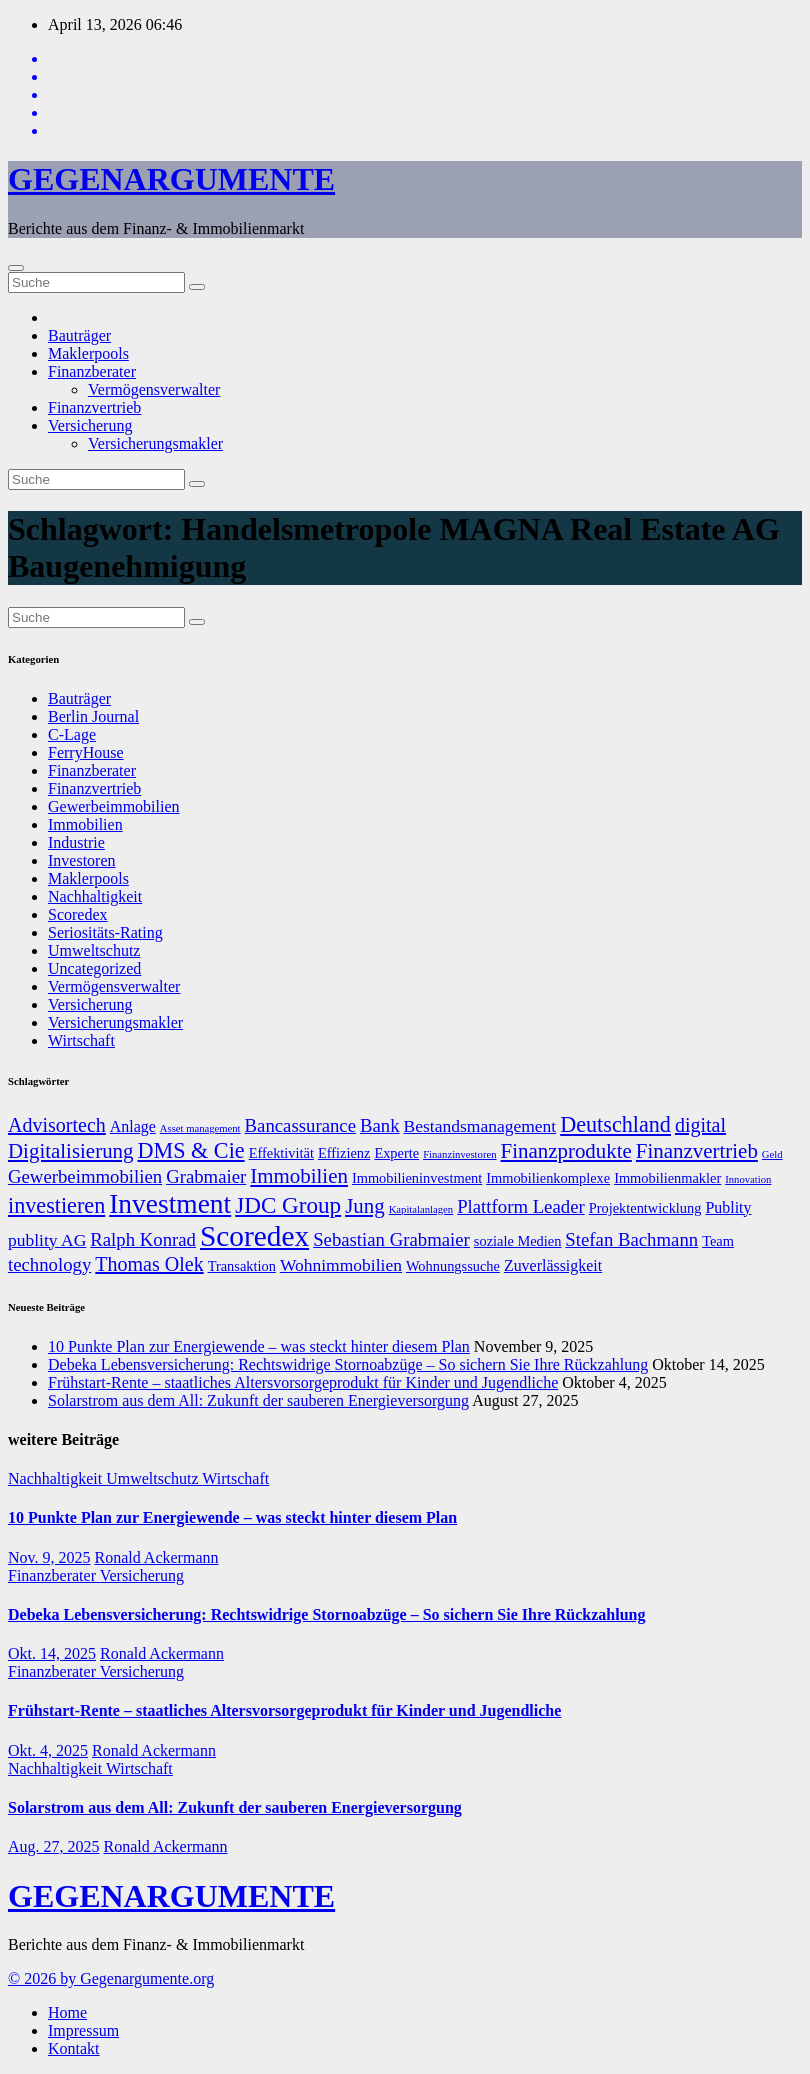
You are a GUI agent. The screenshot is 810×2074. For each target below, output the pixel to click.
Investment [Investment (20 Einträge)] (170, 1204)
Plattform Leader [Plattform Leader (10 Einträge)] (521, 1206)
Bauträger (79, 335)
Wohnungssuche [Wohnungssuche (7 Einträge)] (453, 1266)
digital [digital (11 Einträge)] (700, 1125)
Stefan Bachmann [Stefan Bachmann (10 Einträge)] (631, 1239)
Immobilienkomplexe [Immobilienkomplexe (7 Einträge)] (548, 1178)
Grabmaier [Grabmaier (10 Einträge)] (206, 1176)
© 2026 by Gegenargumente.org (111, 1978)
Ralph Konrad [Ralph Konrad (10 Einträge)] (143, 1239)
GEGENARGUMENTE (171, 179)
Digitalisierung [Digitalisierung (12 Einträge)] (71, 1151)
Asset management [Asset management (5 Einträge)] (200, 1128)
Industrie (76, 842)
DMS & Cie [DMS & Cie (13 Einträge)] (191, 1150)
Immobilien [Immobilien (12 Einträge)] (299, 1176)
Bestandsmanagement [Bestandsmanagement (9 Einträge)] (480, 1126)
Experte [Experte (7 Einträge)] (396, 1153)
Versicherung (90, 425)
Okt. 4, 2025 (48, 1750)
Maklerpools (88, 353)
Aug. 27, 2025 (54, 1846)
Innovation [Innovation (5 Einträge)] (748, 1179)
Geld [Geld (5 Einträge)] (772, 1154)
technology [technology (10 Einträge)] (49, 1264)
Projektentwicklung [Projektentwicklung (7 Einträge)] (645, 1208)
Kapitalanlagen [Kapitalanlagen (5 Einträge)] (421, 1209)
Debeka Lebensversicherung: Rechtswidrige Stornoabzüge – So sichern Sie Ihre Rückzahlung (348, 1364)
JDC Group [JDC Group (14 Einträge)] (288, 1205)
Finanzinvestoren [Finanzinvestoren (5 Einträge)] (459, 1154)
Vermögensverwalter (154, 389)
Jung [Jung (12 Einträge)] (365, 1206)
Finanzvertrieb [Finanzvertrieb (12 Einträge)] (697, 1151)
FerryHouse (86, 752)
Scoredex (78, 914)
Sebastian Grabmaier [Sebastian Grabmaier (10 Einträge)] (391, 1239)
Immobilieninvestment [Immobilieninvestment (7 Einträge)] (417, 1178)
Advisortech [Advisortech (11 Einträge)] (57, 1125)
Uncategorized (94, 968)
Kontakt (74, 2048)
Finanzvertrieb (94, 407)
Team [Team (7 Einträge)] (718, 1241)
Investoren (82, 860)
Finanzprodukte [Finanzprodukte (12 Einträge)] (566, 1151)
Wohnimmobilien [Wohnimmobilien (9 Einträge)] (341, 1265)
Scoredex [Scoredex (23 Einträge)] (254, 1236)
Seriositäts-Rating (105, 932)
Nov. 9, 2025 (49, 1557)
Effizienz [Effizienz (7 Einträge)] (344, 1153)
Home (67, 2012)
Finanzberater (92, 371)
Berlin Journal (93, 716)
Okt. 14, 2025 (52, 1653)
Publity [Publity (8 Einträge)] (728, 1207)
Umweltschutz (94, 950)
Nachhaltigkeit (95, 896)
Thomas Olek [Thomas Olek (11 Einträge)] (149, 1264)
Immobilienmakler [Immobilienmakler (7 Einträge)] (667, 1178)
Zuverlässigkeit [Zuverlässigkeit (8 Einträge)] (553, 1265)
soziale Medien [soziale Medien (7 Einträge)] (518, 1241)
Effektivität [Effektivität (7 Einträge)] (281, 1153)
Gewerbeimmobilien (114, 806)
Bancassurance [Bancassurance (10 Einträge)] (300, 1125)
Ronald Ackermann (157, 1557)
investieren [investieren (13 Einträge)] (56, 1205)
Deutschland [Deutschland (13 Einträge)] (615, 1124)
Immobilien (85, 824)
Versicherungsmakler (155, 443)
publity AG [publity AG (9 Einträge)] (47, 1240)
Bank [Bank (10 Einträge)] (380, 1125)
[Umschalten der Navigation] (16, 268)
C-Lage (72, 734)
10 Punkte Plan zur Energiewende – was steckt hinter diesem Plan (259, 1346)
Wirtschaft (81, 1040)
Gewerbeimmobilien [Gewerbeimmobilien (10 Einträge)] (85, 1176)
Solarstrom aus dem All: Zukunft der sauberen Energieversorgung (258, 1400)
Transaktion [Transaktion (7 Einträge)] (242, 1266)
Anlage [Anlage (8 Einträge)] (133, 1126)
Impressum (83, 2030)
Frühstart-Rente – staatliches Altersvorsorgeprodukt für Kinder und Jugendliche (303, 1382)
